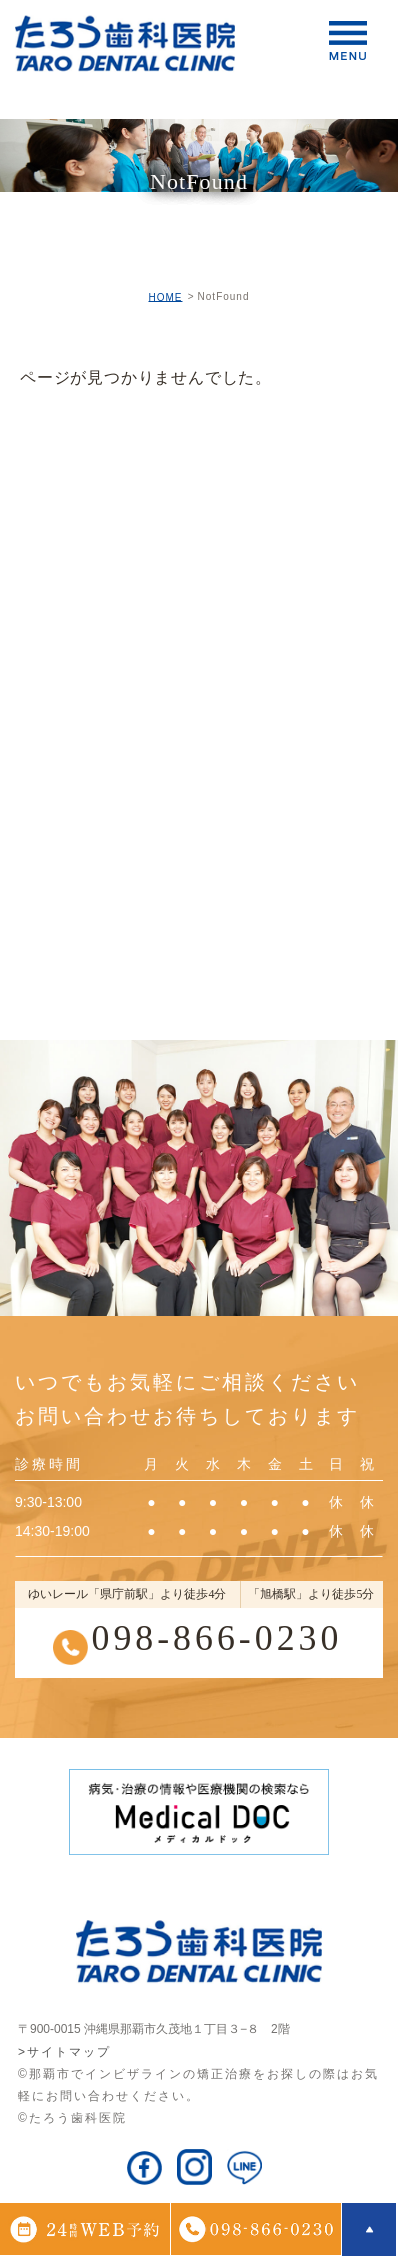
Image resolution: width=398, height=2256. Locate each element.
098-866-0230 (216, 1638)
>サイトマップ (64, 2052)
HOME (165, 296)
